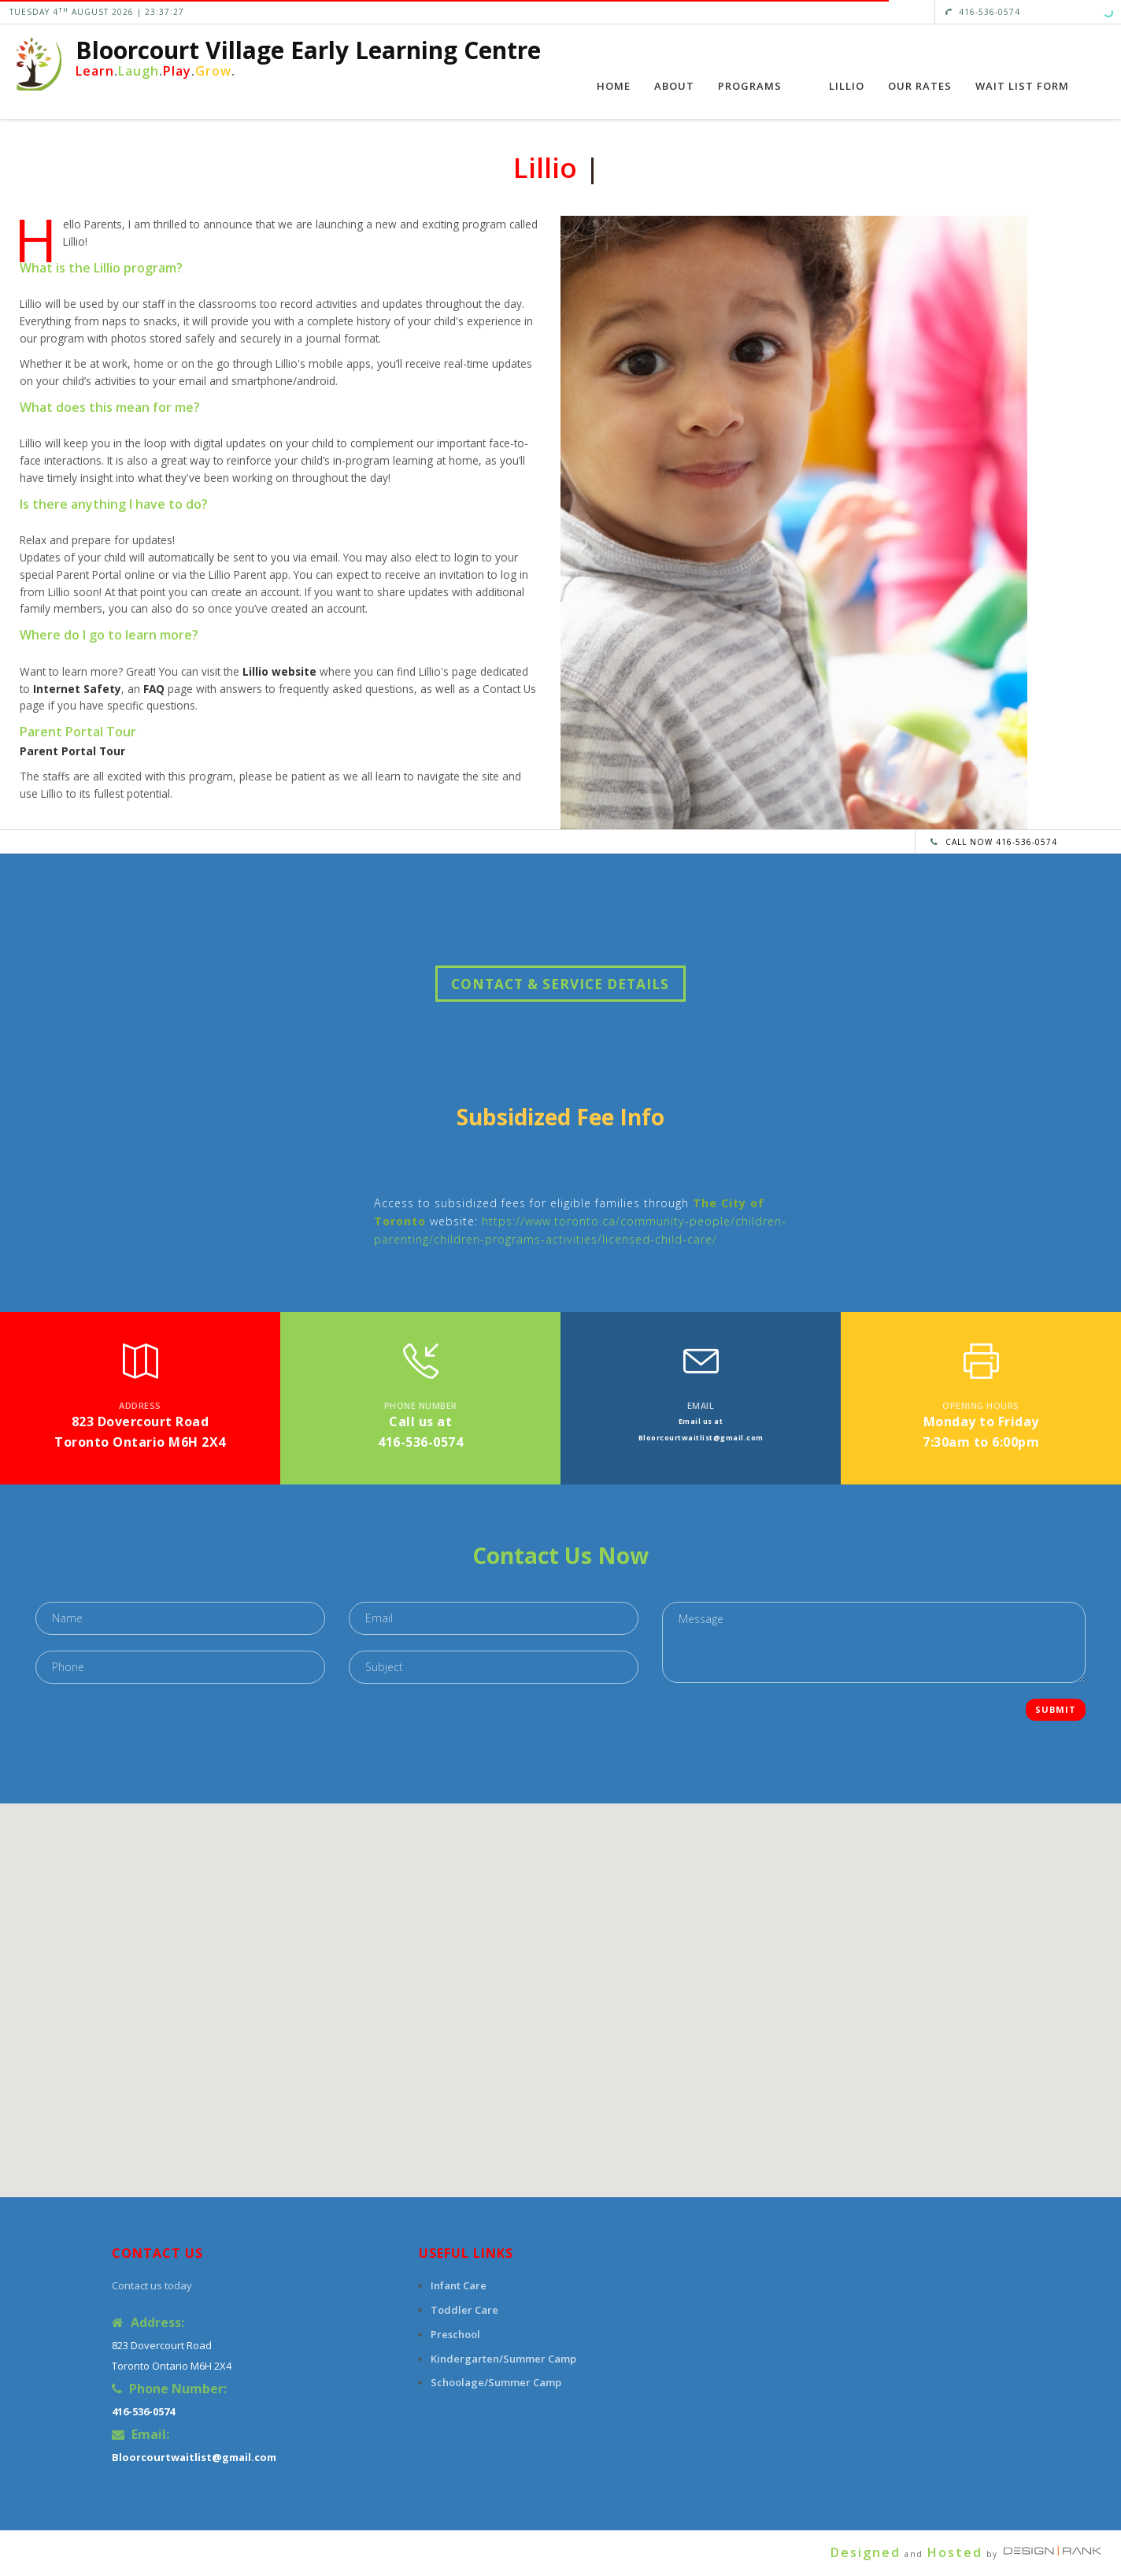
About (674, 86)
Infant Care (459, 2285)
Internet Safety (77, 688)
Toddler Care (464, 2310)
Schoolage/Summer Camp (496, 2382)
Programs (750, 86)
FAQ (154, 688)
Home (614, 86)
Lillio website (279, 671)
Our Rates (920, 86)
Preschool (455, 2334)
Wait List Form (1022, 86)
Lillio (846, 86)
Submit (1055, 1709)
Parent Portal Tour (72, 750)
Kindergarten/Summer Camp (503, 2359)
